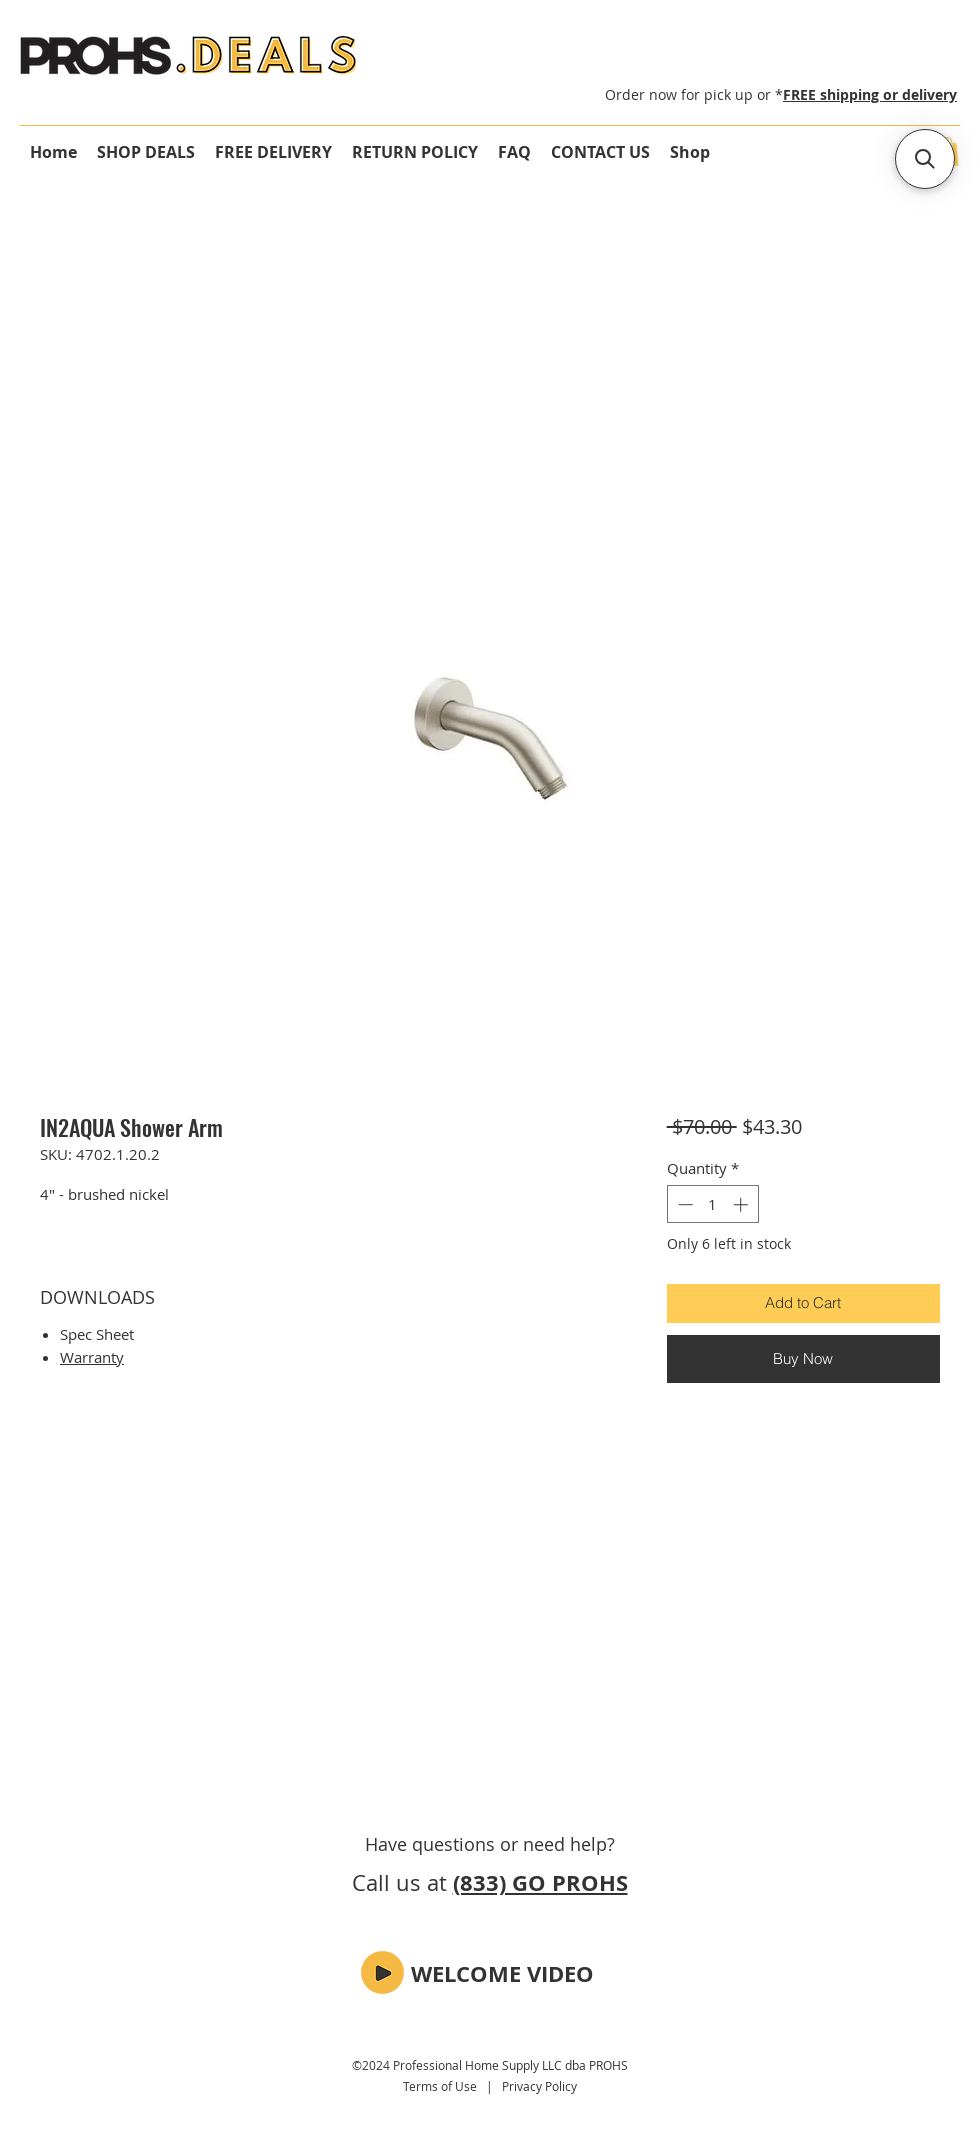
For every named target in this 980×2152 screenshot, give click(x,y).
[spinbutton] (712, 1204)
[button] (382, 1972)
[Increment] (742, 1204)
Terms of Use (440, 2086)
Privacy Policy (539, 2086)
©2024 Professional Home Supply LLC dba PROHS (490, 2065)
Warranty (92, 1357)
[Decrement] (683, 1204)
